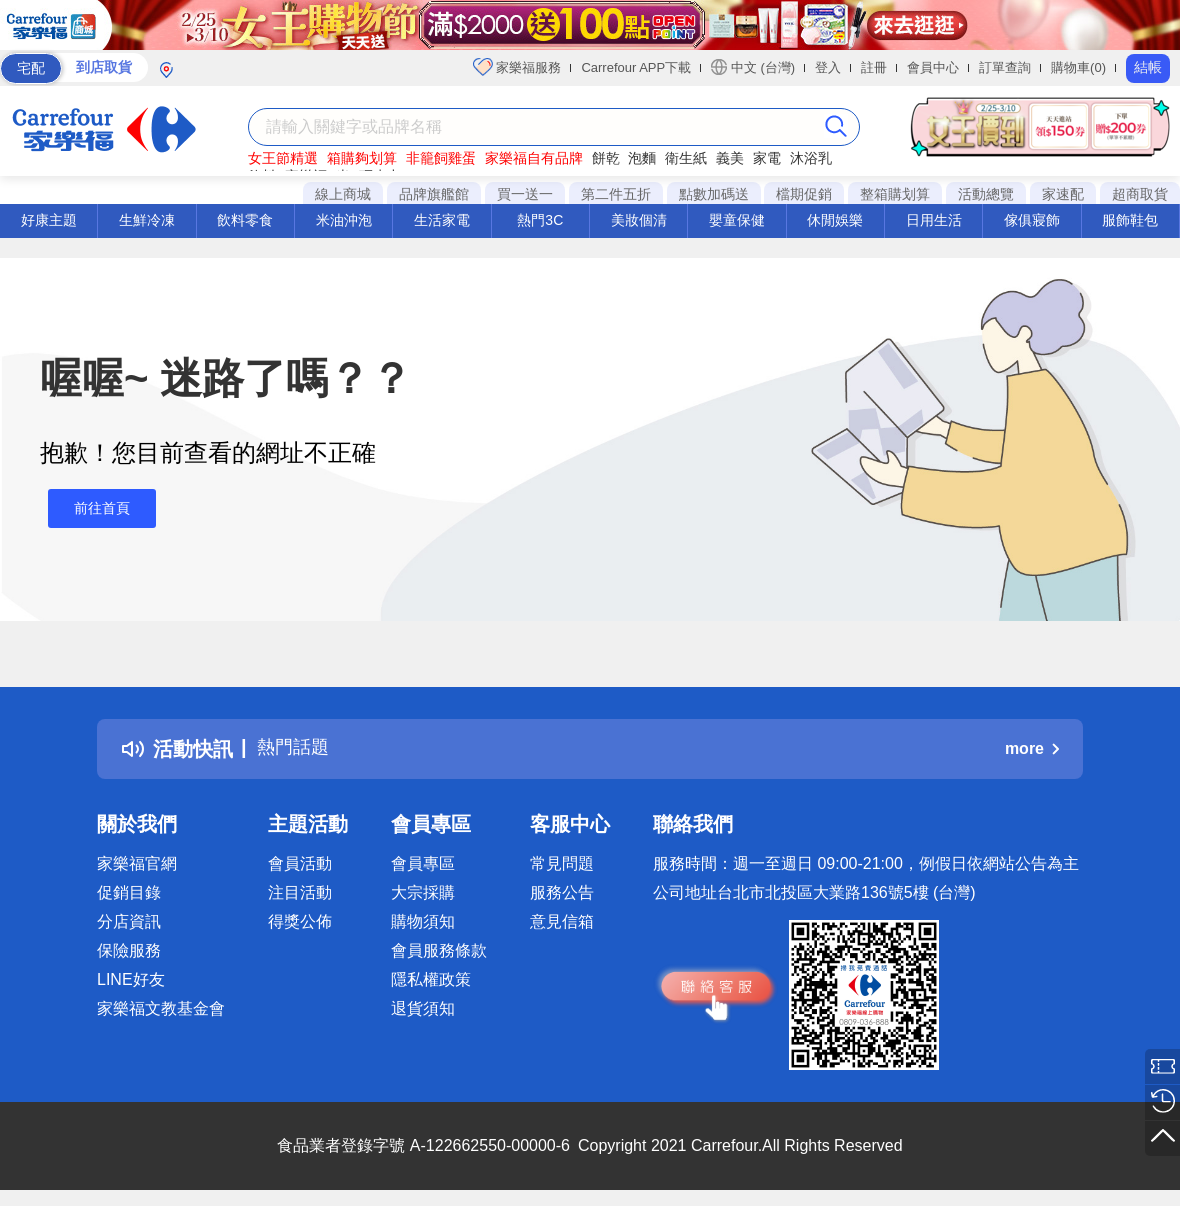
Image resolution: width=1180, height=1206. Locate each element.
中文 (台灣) (753, 67)
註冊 (874, 67)
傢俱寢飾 (1032, 220)
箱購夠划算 (362, 158)
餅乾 (606, 158)
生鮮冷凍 (147, 220)
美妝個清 (639, 220)
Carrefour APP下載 (636, 67)
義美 (730, 158)
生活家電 (442, 220)
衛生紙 (686, 158)
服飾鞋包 (1130, 220)
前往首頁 (94, 508)
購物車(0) (1078, 67)
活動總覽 (986, 194)
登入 (828, 67)
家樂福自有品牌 (534, 158)
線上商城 (343, 194)
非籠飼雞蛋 (441, 158)
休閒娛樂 (835, 220)
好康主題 (49, 220)
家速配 (1063, 194)
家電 (767, 158)
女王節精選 (283, 158)
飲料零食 (245, 220)
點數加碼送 (714, 194)
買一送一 (525, 194)
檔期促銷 (804, 194)
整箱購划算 (895, 194)
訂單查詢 (1005, 67)
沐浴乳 (811, 158)
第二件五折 (616, 194)
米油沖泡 (344, 220)
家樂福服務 (517, 67)
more (1032, 748)
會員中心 (933, 67)
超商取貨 (1140, 194)
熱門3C (540, 220)
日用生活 (934, 220)
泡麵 (642, 158)
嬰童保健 (737, 220)
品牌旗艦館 (434, 194)
